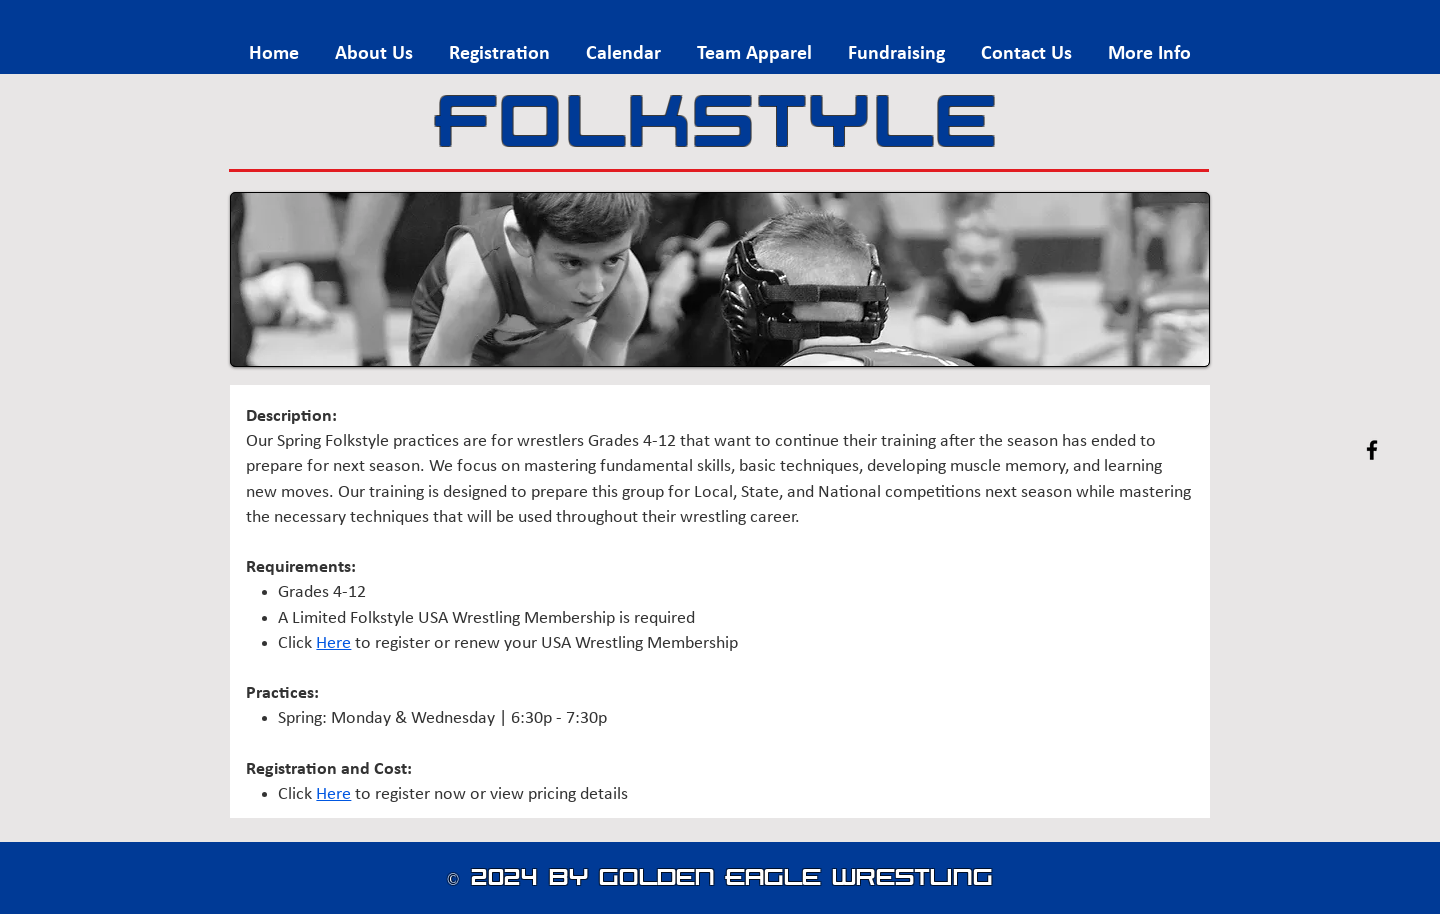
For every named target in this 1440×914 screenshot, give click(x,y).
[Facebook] (1372, 450)
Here (333, 643)
